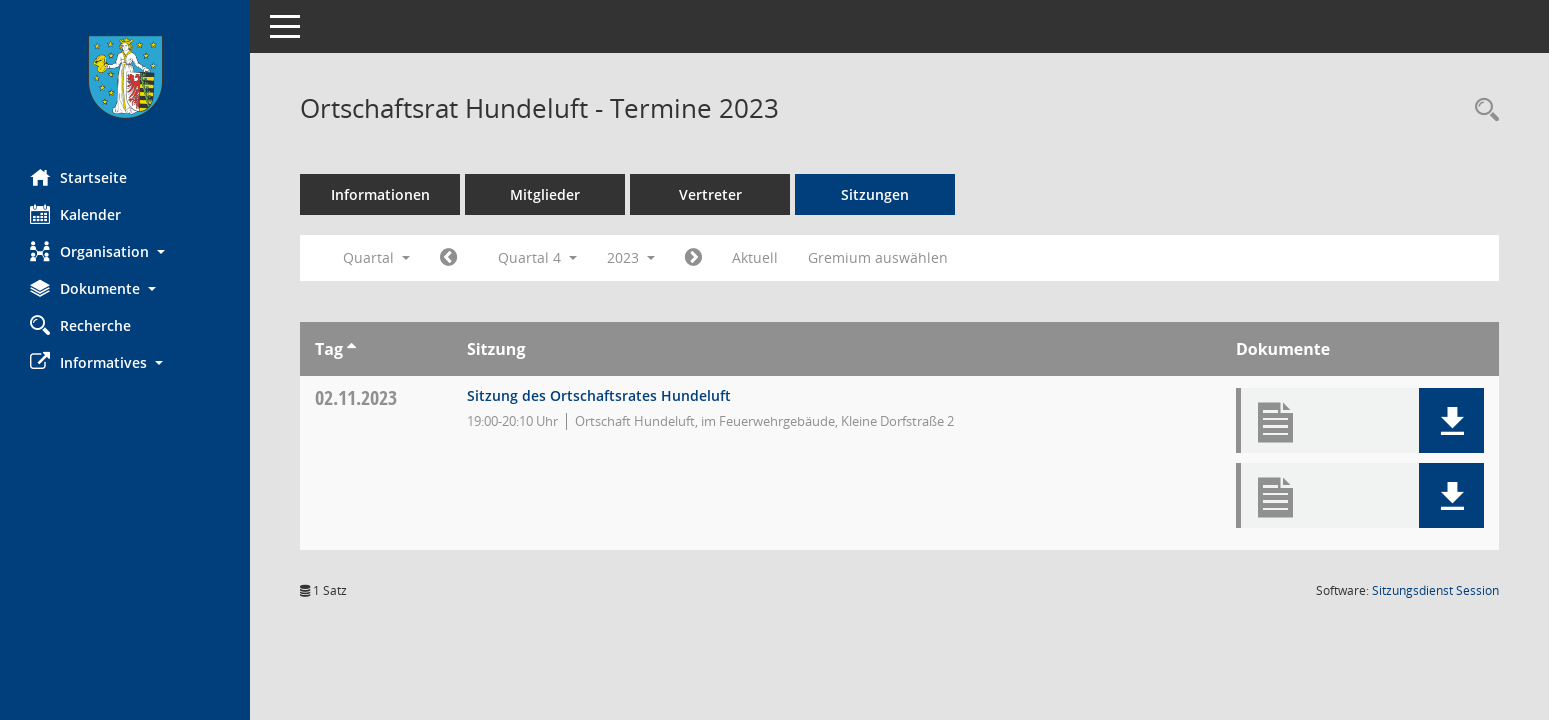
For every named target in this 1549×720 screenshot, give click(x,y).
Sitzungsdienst (1435, 590)
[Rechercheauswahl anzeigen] (1482, 110)
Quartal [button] (376, 257)
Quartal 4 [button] (537, 257)
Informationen (380, 194)
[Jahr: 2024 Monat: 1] (693, 258)
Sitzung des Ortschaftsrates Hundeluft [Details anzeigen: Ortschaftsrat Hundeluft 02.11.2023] (599, 395)
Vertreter (710, 194)
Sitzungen (875, 194)
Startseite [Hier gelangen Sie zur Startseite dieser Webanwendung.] (78, 177)
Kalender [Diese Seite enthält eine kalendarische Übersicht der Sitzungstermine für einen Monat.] (75, 214)
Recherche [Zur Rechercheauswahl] (80, 325)
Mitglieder (545, 194)
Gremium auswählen (878, 257)
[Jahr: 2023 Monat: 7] (448, 258)
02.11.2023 (356, 397)
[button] (125, 251)
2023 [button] (631, 257)
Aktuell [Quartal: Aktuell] (755, 257)
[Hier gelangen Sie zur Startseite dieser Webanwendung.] (125, 77)
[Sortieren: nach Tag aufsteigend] (351, 349)
